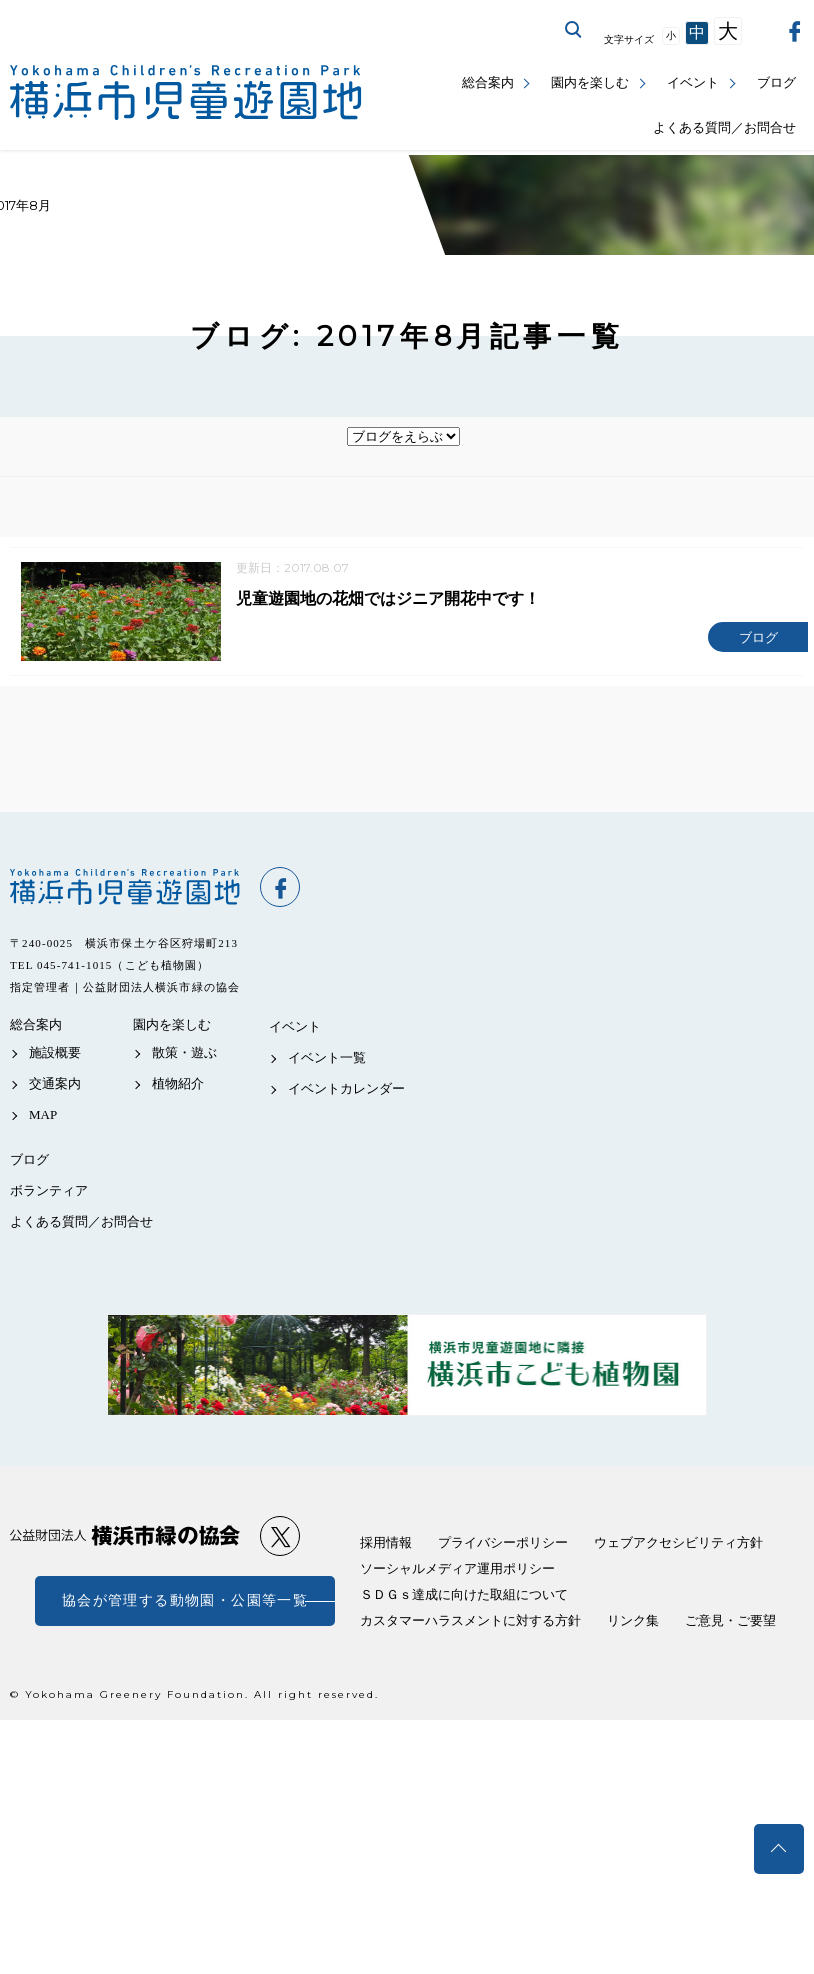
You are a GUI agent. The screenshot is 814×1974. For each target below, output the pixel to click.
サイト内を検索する (574, 30)
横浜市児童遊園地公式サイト (186, 92)
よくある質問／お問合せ (724, 127)
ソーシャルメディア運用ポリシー (457, 1571)
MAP (43, 1117)
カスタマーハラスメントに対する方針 (470, 1623)
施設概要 (55, 1055)
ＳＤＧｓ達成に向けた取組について (464, 1597)
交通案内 (55, 1086)
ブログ (776, 82)
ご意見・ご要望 (730, 1623)
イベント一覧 (327, 1060)
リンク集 (633, 1623)
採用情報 (386, 1545)
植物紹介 (178, 1086)
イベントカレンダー (346, 1091)
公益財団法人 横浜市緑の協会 (125, 1538)
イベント (693, 82)
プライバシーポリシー (503, 1545)
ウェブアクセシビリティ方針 (678, 1545)
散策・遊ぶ (184, 1055)
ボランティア (49, 1193)
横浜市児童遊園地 (125, 890)
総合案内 (488, 82)
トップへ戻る (779, 1849)
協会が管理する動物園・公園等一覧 (185, 1603)
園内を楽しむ (590, 82)
